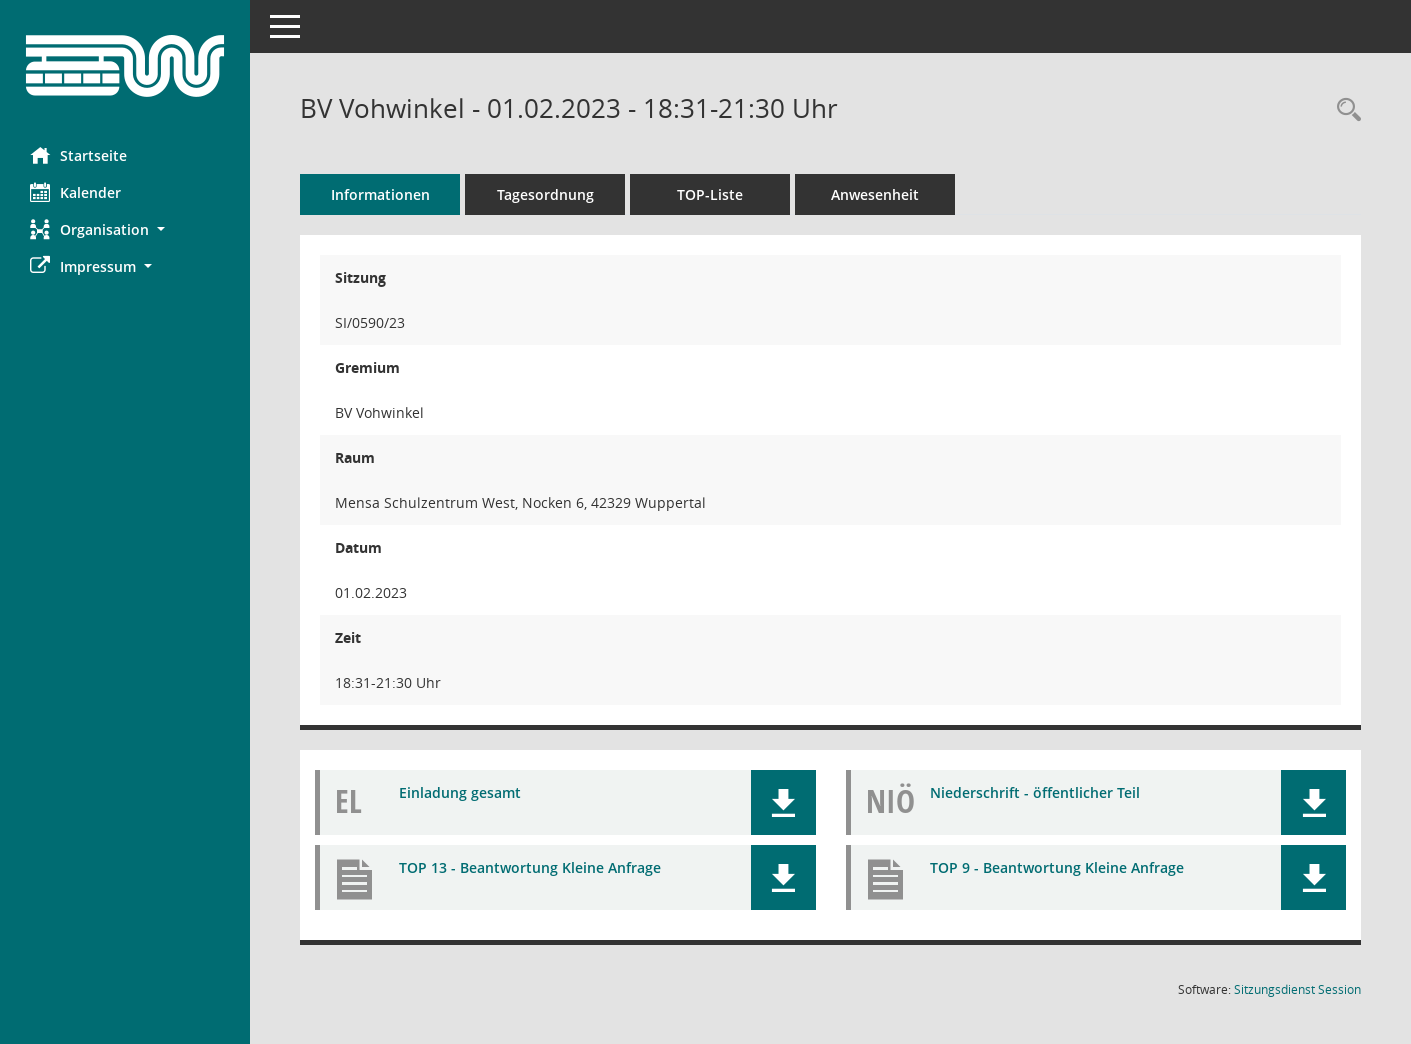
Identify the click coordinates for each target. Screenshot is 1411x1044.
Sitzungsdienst (1297, 989)
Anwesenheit (875, 194)
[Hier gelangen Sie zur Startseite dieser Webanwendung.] (125, 66)
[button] (125, 229)
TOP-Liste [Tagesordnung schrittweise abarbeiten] (710, 194)
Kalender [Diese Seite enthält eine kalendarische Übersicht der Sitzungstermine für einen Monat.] (75, 192)
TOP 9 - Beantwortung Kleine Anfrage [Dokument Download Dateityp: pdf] (1057, 867)
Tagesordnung (545, 194)
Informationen (380, 194)
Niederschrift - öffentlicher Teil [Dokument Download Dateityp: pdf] (1035, 792)
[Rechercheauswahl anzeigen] (1344, 110)
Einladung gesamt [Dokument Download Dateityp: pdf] (460, 792)
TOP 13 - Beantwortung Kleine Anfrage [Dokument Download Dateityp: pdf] (530, 867)
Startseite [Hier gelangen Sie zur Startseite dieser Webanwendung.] (78, 155)
